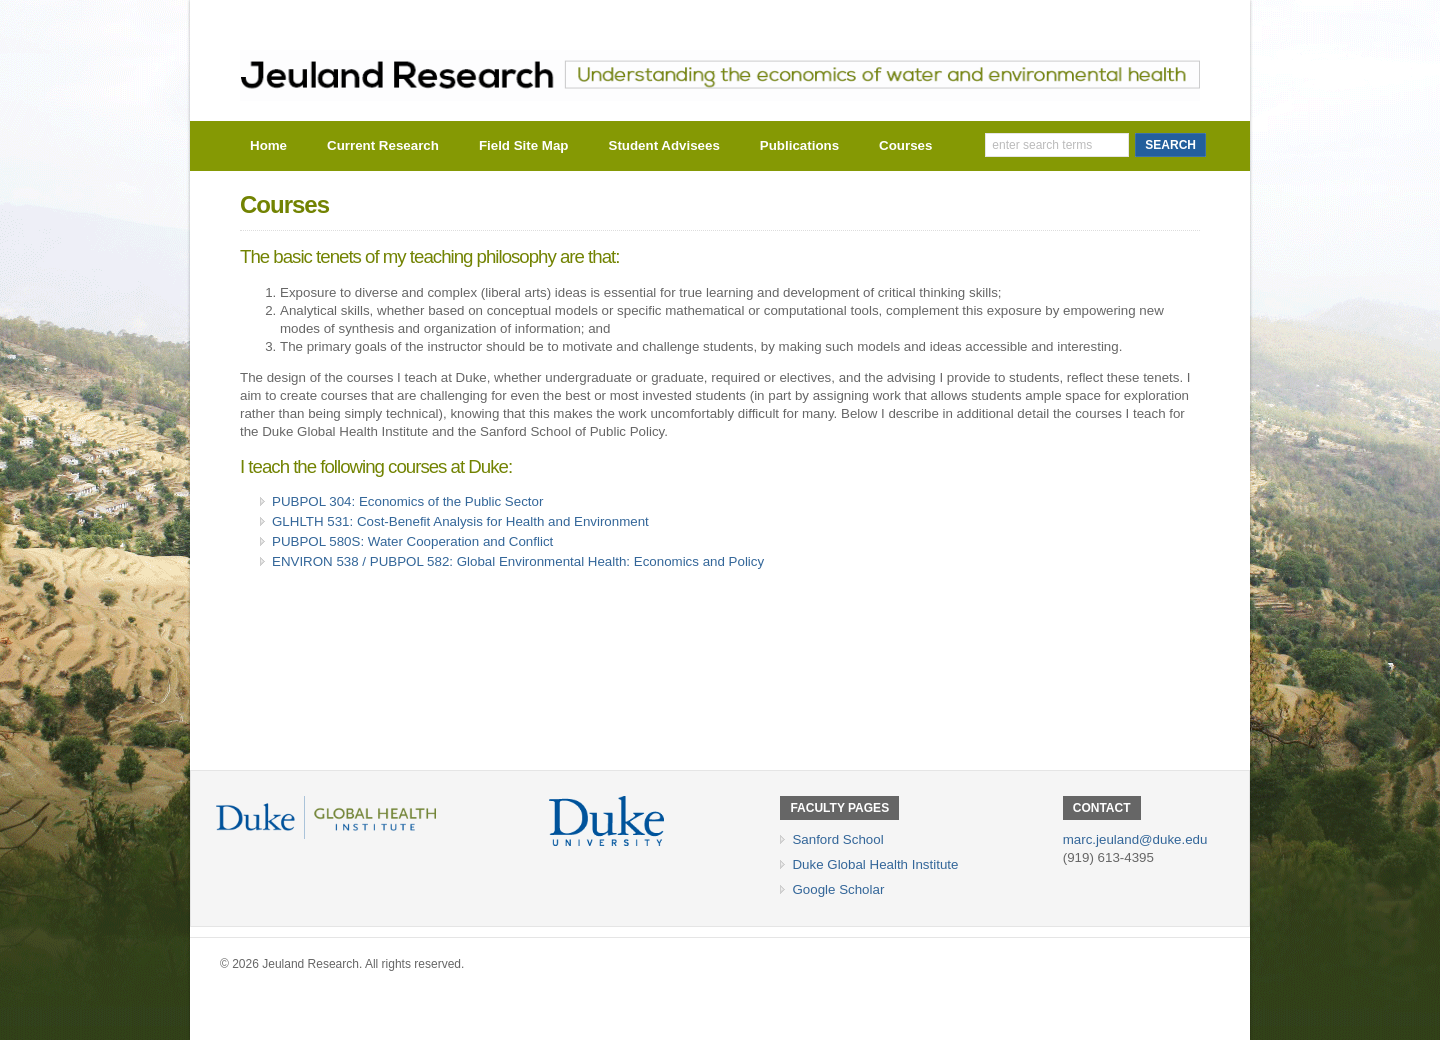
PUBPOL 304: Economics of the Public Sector (407, 501)
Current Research (383, 145)
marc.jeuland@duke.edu (1135, 839)
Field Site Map (524, 145)
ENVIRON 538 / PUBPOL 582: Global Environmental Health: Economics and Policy (518, 561)
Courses (905, 145)
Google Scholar (838, 889)
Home (268, 145)
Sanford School (837, 839)
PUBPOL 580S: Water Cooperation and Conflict (412, 541)
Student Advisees (664, 145)
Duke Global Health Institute (875, 864)
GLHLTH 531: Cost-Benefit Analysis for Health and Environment (460, 521)
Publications (799, 145)
